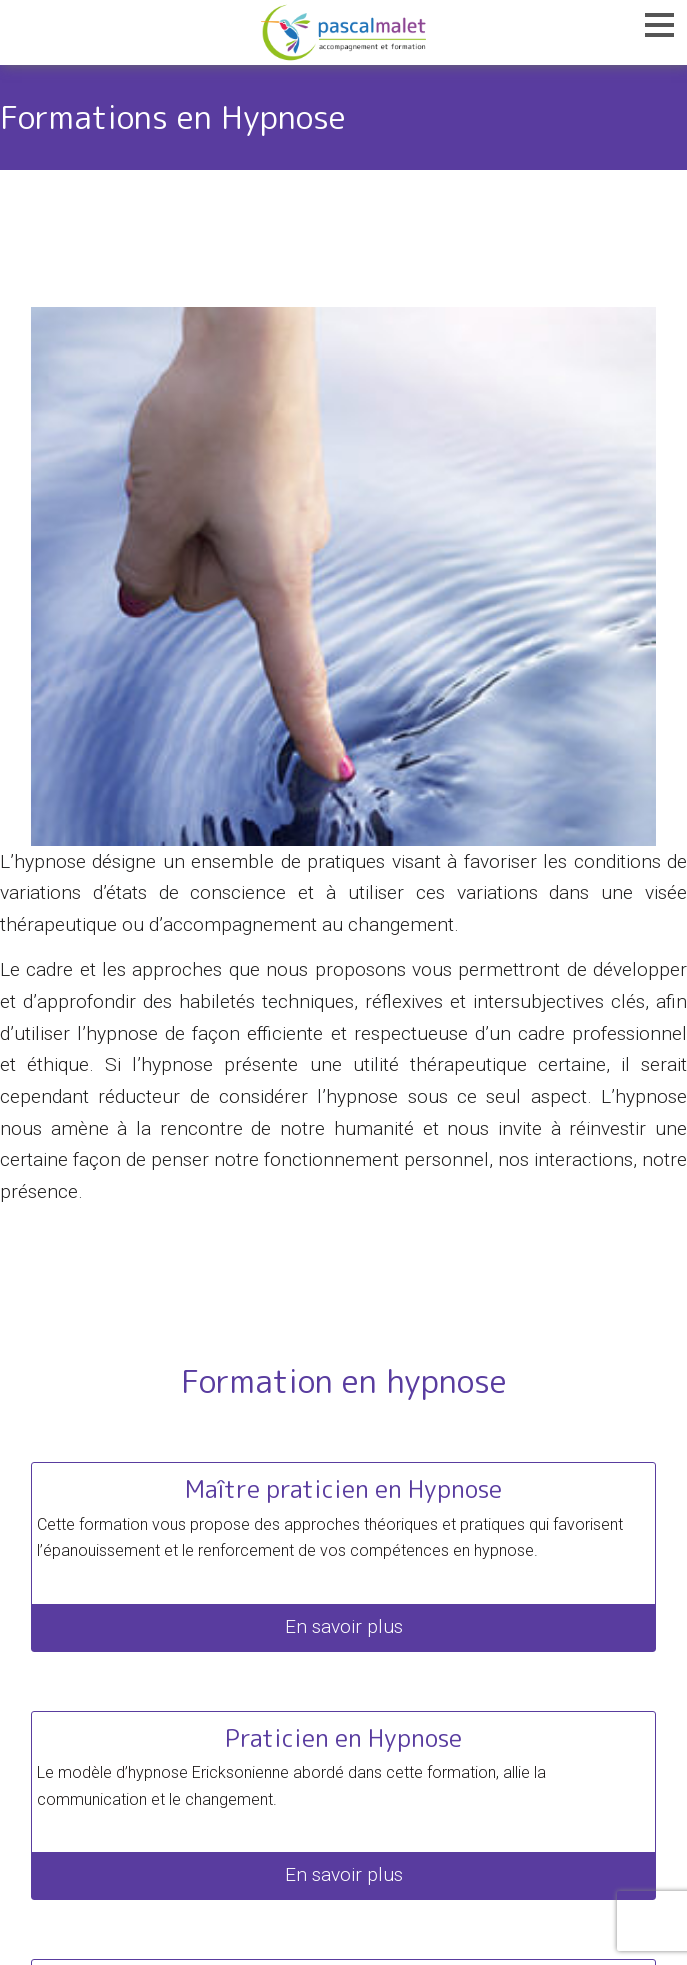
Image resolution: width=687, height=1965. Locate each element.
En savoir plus (344, 1626)
